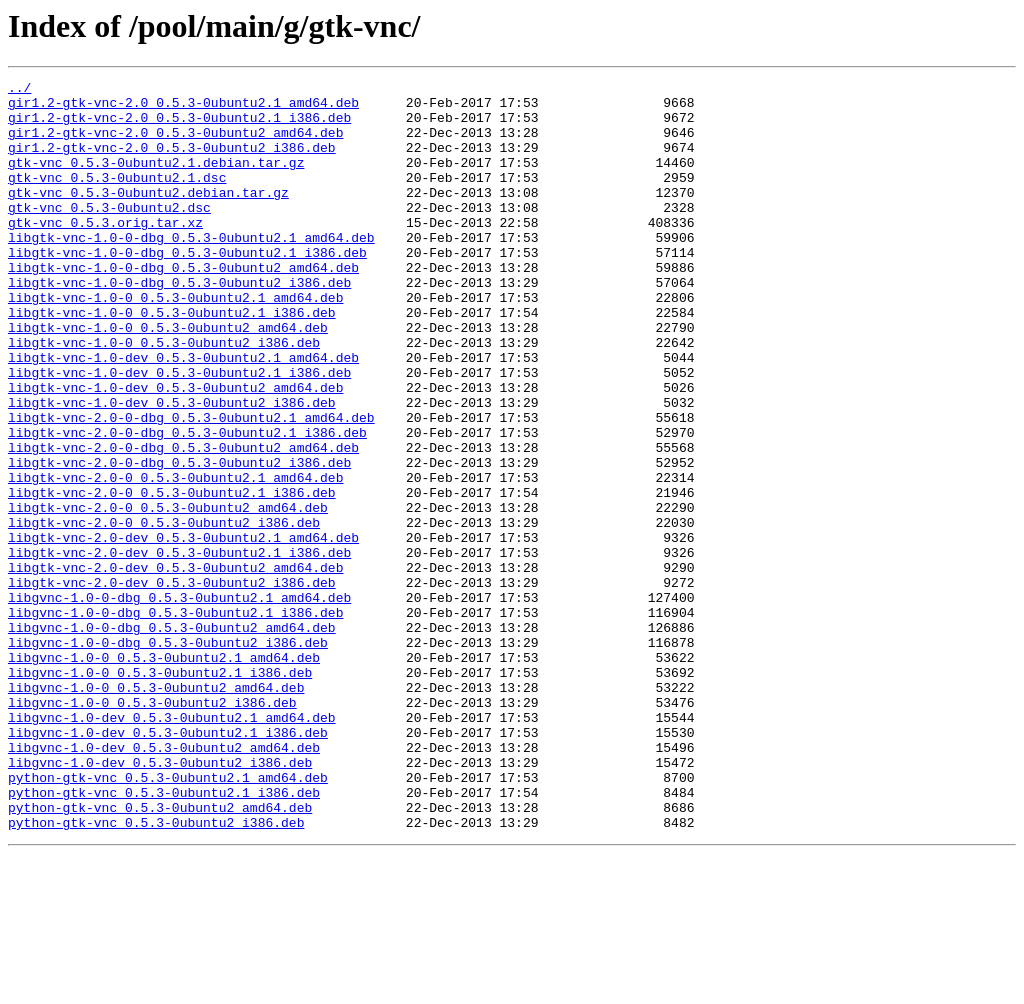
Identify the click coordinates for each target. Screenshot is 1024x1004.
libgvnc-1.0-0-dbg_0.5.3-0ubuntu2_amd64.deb (172, 738)
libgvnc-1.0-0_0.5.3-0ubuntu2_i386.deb (152, 828)
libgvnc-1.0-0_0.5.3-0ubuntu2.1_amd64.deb (164, 774)
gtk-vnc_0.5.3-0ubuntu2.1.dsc (117, 198)
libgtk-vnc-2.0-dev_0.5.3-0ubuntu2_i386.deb (172, 684)
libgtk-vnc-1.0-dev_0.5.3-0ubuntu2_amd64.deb (175, 450)
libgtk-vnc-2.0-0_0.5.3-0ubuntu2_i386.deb (164, 612)
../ (19, 90)
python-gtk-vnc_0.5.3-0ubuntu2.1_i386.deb (164, 936)
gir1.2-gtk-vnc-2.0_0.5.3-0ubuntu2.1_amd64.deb (183, 108)
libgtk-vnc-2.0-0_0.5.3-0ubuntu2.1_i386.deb (172, 576)
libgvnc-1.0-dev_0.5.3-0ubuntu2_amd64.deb (164, 882)
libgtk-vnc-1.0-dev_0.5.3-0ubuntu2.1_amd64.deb (183, 414)
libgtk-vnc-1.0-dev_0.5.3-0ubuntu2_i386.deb (172, 468)
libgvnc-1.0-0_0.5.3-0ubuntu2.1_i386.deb (160, 792)
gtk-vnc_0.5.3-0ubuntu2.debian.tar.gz (148, 216)
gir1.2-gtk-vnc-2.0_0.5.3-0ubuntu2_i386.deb (172, 162)
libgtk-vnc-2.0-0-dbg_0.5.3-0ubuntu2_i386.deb (179, 540)
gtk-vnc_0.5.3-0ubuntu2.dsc (109, 234)
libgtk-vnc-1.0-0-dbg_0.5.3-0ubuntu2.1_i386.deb (187, 288)
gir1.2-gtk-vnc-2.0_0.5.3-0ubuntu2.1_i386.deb (179, 126)
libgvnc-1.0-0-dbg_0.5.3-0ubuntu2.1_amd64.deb (179, 702)
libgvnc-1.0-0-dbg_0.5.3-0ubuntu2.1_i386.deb (175, 720)
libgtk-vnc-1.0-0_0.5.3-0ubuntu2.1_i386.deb (172, 360)
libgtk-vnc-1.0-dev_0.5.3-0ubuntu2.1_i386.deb (179, 432)
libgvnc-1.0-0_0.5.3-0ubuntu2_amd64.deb (156, 810)
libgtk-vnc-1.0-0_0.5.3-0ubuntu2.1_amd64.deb (175, 342)
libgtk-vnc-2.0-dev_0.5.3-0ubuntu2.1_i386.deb (179, 648)
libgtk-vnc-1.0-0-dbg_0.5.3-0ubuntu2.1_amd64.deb (191, 270)
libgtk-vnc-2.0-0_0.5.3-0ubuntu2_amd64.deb (168, 594)
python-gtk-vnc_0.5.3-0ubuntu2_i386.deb (156, 972)
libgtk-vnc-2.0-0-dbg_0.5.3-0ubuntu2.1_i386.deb (187, 504)
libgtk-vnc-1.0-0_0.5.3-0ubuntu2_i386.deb (164, 396)
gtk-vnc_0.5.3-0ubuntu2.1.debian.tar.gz (156, 180)
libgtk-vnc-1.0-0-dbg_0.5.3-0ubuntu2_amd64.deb (183, 306)
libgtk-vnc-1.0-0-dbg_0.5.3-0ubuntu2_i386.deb (179, 324)
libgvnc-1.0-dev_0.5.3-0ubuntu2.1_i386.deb (168, 864)
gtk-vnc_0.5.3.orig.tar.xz (105, 252)
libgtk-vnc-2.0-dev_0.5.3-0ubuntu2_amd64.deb (175, 666)
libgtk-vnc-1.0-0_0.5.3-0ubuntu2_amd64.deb (168, 378)
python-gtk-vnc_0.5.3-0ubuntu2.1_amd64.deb (168, 918)
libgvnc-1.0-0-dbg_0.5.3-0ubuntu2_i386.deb (168, 756)
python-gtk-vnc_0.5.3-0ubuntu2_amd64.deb (160, 954)
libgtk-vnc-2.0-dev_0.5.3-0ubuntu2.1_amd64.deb (183, 630)
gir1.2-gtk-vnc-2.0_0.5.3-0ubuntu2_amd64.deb (175, 144)
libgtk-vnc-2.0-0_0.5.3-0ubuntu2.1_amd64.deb (175, 558)
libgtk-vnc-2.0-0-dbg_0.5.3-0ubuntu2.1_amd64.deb (191, 486)
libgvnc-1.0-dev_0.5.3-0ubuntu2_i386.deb (160, 900)
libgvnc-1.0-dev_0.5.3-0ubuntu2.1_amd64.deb (172, 846)
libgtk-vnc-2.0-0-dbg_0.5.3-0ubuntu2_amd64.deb (183, 522)
